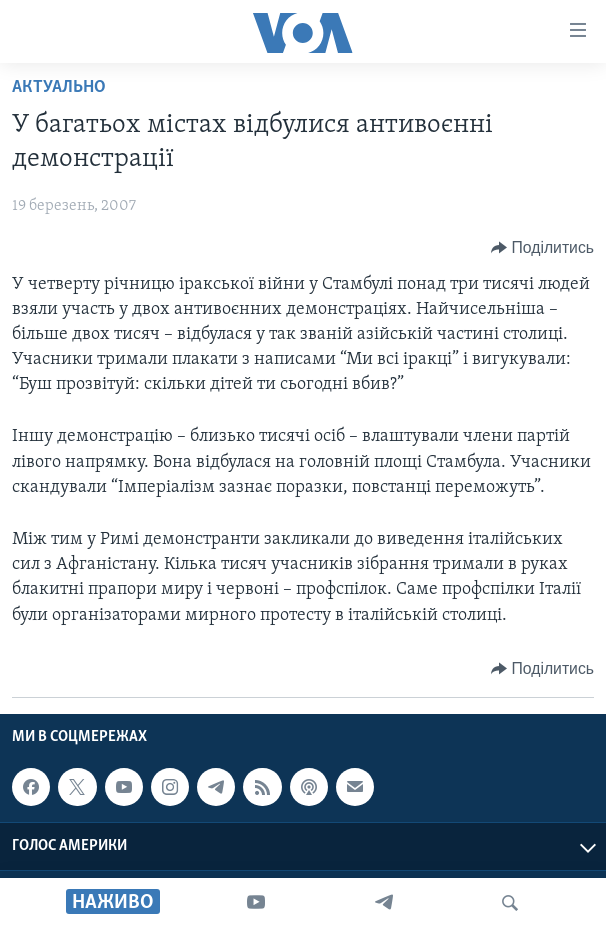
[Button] (542, 248)
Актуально (59, 87)
